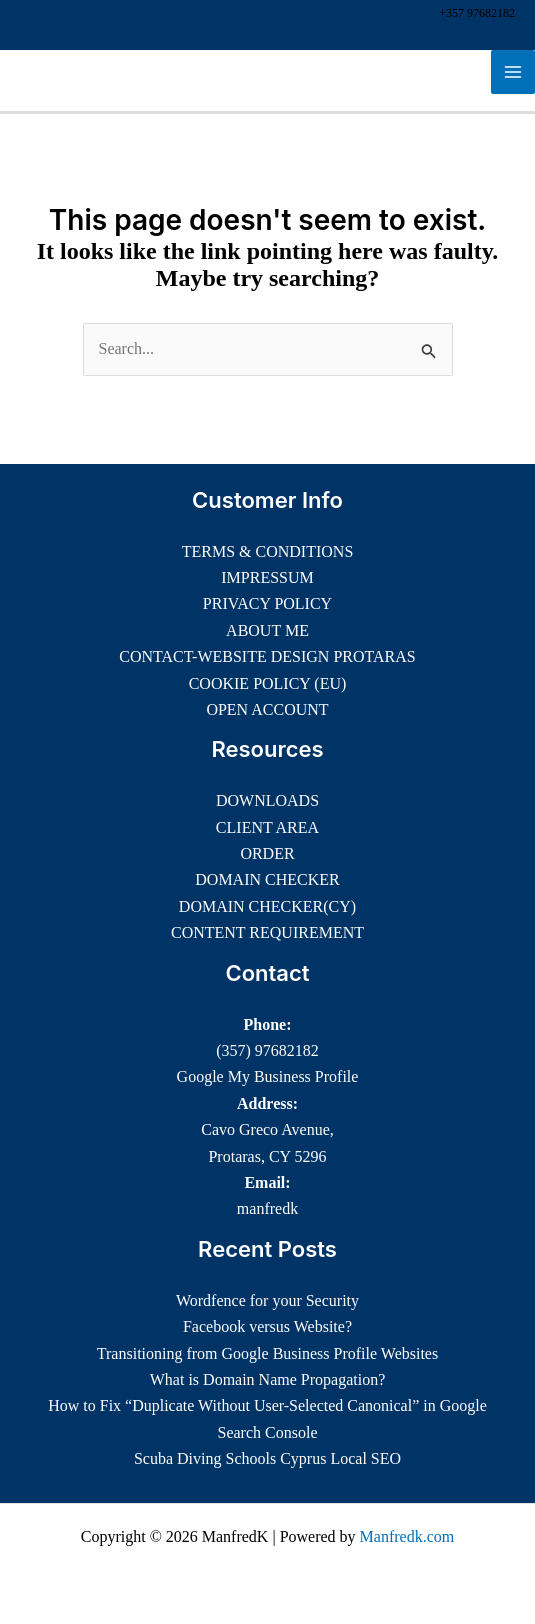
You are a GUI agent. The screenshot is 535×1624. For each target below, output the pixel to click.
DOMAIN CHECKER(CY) (267, 906)
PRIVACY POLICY (267, 603)
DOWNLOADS (267, 800)
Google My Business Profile (268, 1076)
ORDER (267, 853)
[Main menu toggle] (513, 72)
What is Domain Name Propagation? (268, 1379)
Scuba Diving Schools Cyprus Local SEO (267, 1458)
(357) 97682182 (267, 1050)
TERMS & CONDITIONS (268, 551)
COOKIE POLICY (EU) (268, 683)
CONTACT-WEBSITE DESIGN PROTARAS (267, 656)
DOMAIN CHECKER (267, 879)
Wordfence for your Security (267, 1300)
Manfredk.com (407, 1536)
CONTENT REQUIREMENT (267, 932)
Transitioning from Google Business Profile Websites (267, 1353)
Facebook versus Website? (267, 1326)
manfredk (267, 1208)
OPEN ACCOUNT (267, 709)
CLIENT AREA (267, 827)
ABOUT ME (267, 630)
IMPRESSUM (267, 577)
